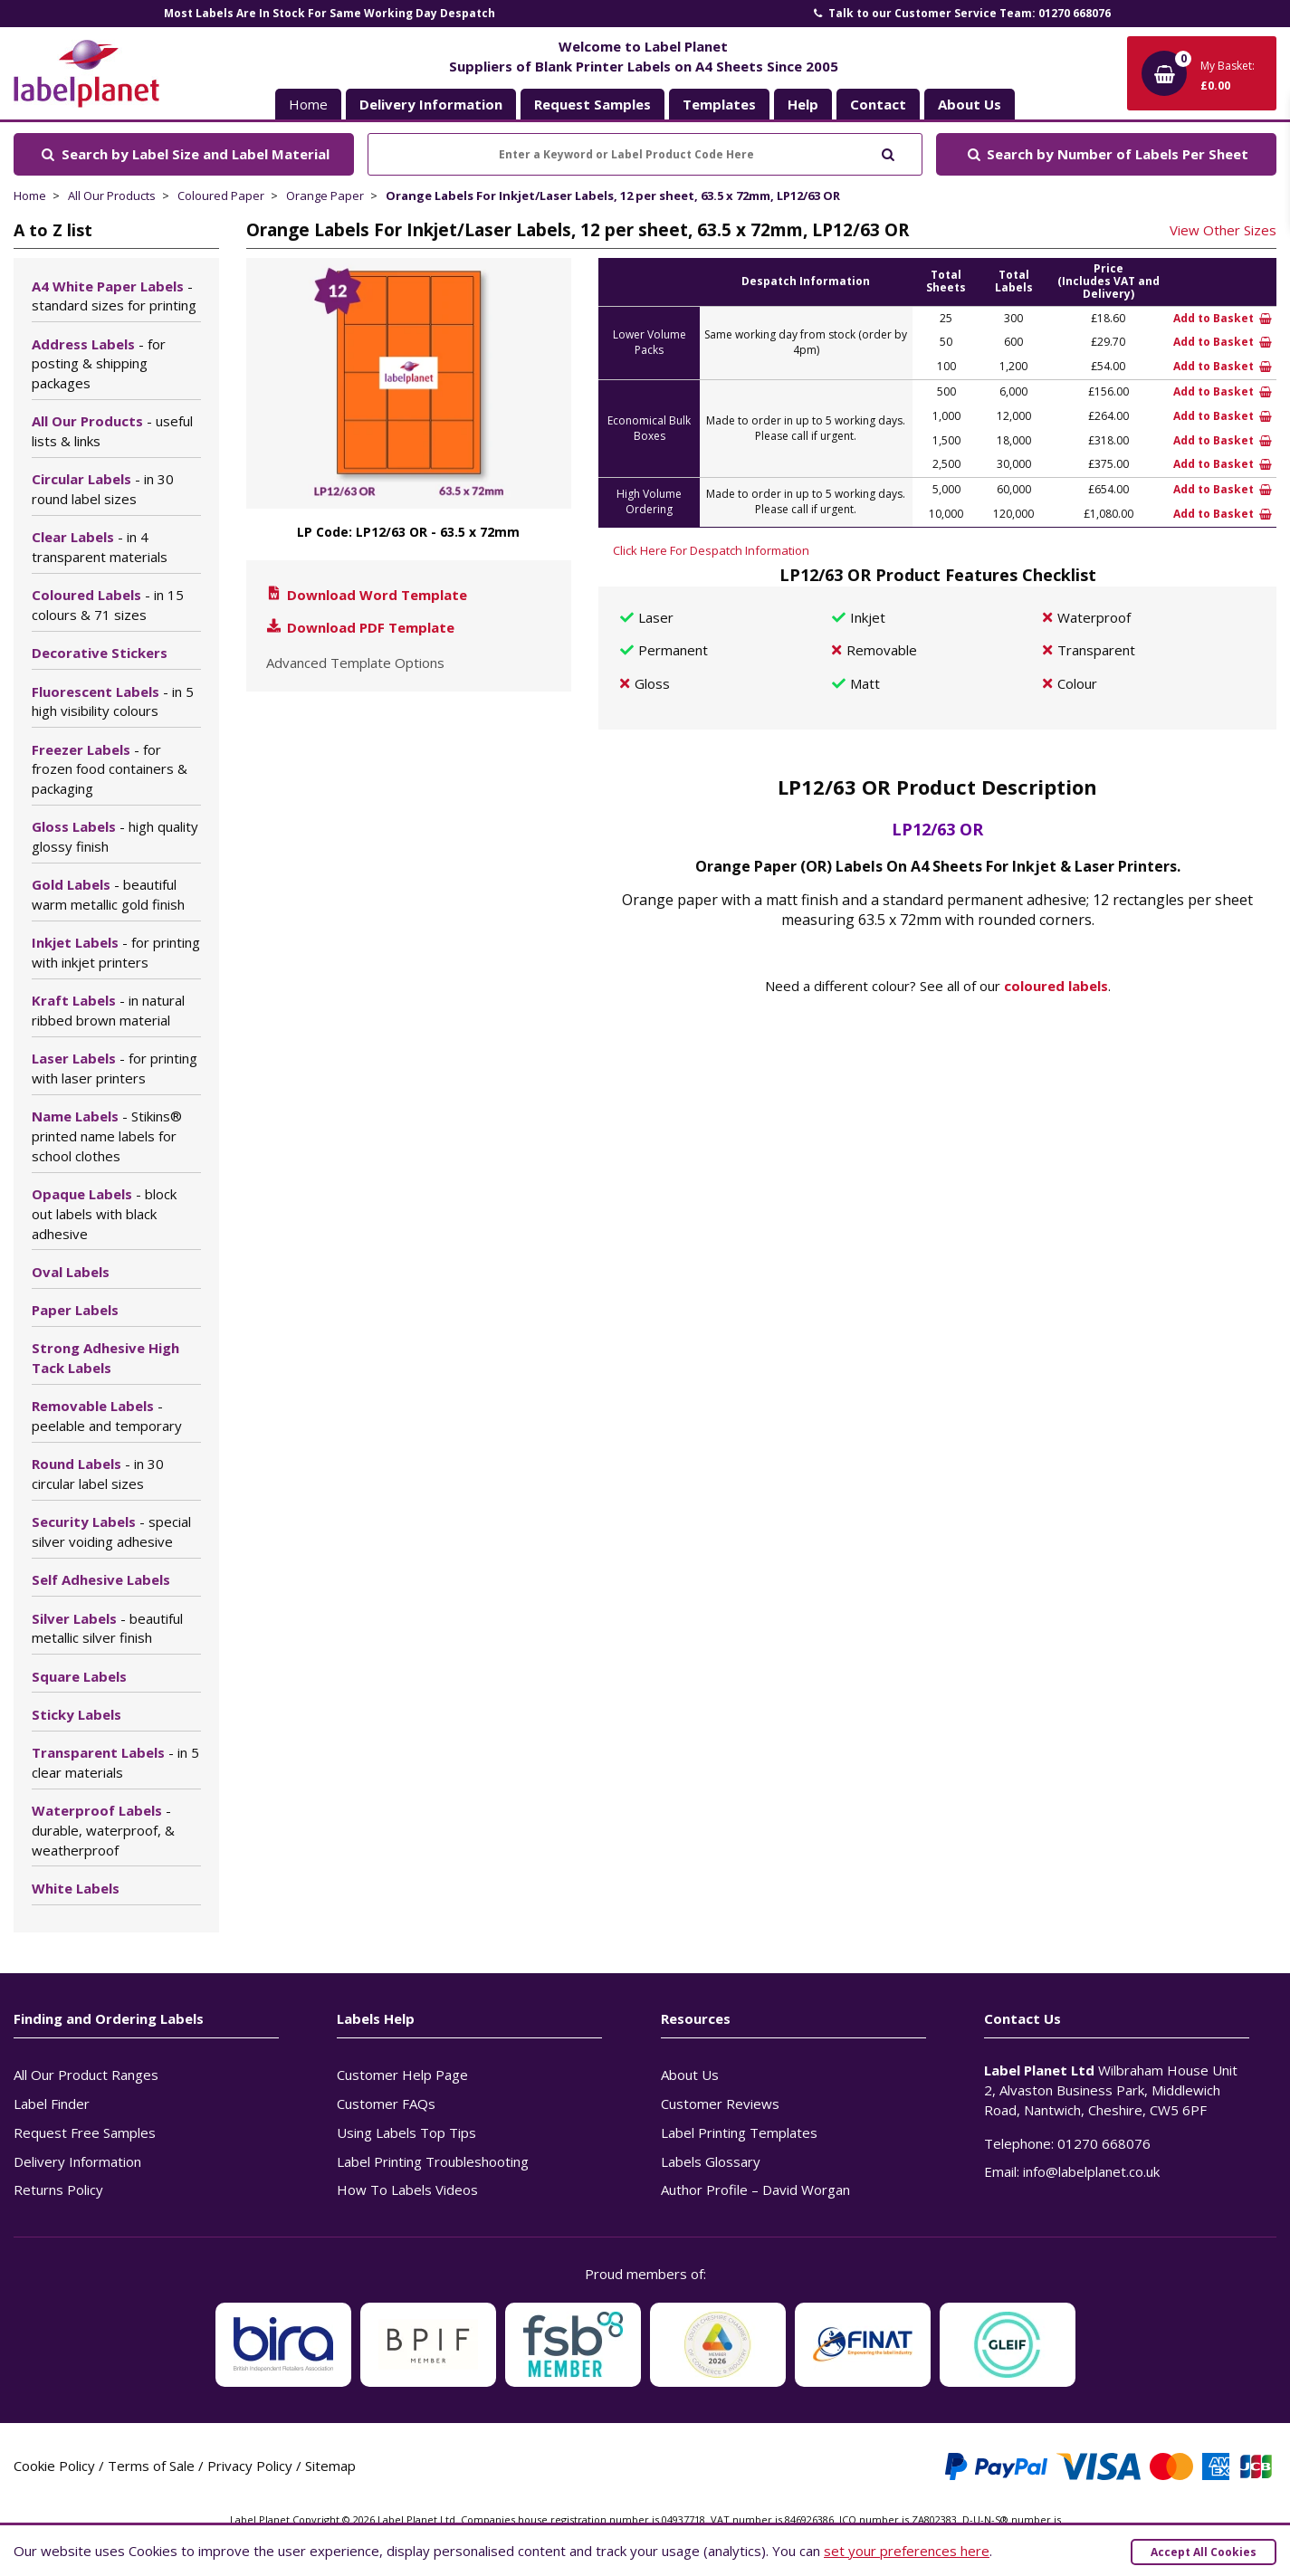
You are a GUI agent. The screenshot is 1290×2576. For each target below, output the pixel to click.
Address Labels (99, 364)
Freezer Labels (109, 769)
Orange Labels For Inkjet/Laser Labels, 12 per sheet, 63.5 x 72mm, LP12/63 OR (613, 195)
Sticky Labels (76, 1714)
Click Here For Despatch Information (711, 550)
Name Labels (107, 1136)
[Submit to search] (887, 152)
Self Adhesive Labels (101, 1579)
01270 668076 (1104, 2143)
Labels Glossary (710, 2161)
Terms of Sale (151, 2466)
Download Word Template (365, 595)
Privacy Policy (249, 2466)
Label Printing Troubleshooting (433, 2161)
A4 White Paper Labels (114, 296)
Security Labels (111, 1531)
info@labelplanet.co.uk (1091, 2171)
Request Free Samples (85, 2132)
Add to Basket (1222, 318)
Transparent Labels (115, 1762)
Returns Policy (58, 2189)
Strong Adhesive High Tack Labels (105, 1358)
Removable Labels (107, 1416)
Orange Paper (325, 195)
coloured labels (1056, 986)
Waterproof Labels (103, 1830)
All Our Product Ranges (86, 2075)
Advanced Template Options (355, 663)
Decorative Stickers (99, 653)
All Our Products (112, 195)
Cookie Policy (54, 2466)
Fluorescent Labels (113, 701)
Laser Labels (114, 1068)
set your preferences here (906, 2551)
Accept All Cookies (1204, 2552)
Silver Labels (107, 1628)
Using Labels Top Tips (406, 2132)
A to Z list (53, 230)
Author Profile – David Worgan (755, 2189)
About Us (690, 2075)
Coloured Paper (220, 195)
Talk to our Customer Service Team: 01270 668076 (960, 13)
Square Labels (79, 1676)
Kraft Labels (108, 1010)
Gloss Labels (115, 836)
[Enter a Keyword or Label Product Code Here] (645, 154)
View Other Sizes (1223, 230)
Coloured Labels (108, 605)
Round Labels (98, 1474)
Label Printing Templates (739, 2132)
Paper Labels (75, 1310)
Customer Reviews (720, 2103)
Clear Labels (99, 547)
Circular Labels (103, 489)
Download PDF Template (359, 627)
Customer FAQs (386, 2103)
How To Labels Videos (407, 2189)
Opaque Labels (104, 1214)
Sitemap (330, 2466)
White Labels (75, 1888)
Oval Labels (71, 1272)
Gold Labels (108, 894)
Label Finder (52, 2103)
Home (308, 104)
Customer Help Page (402, 2075)
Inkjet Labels (116, 952)
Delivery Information (77, 2161)
